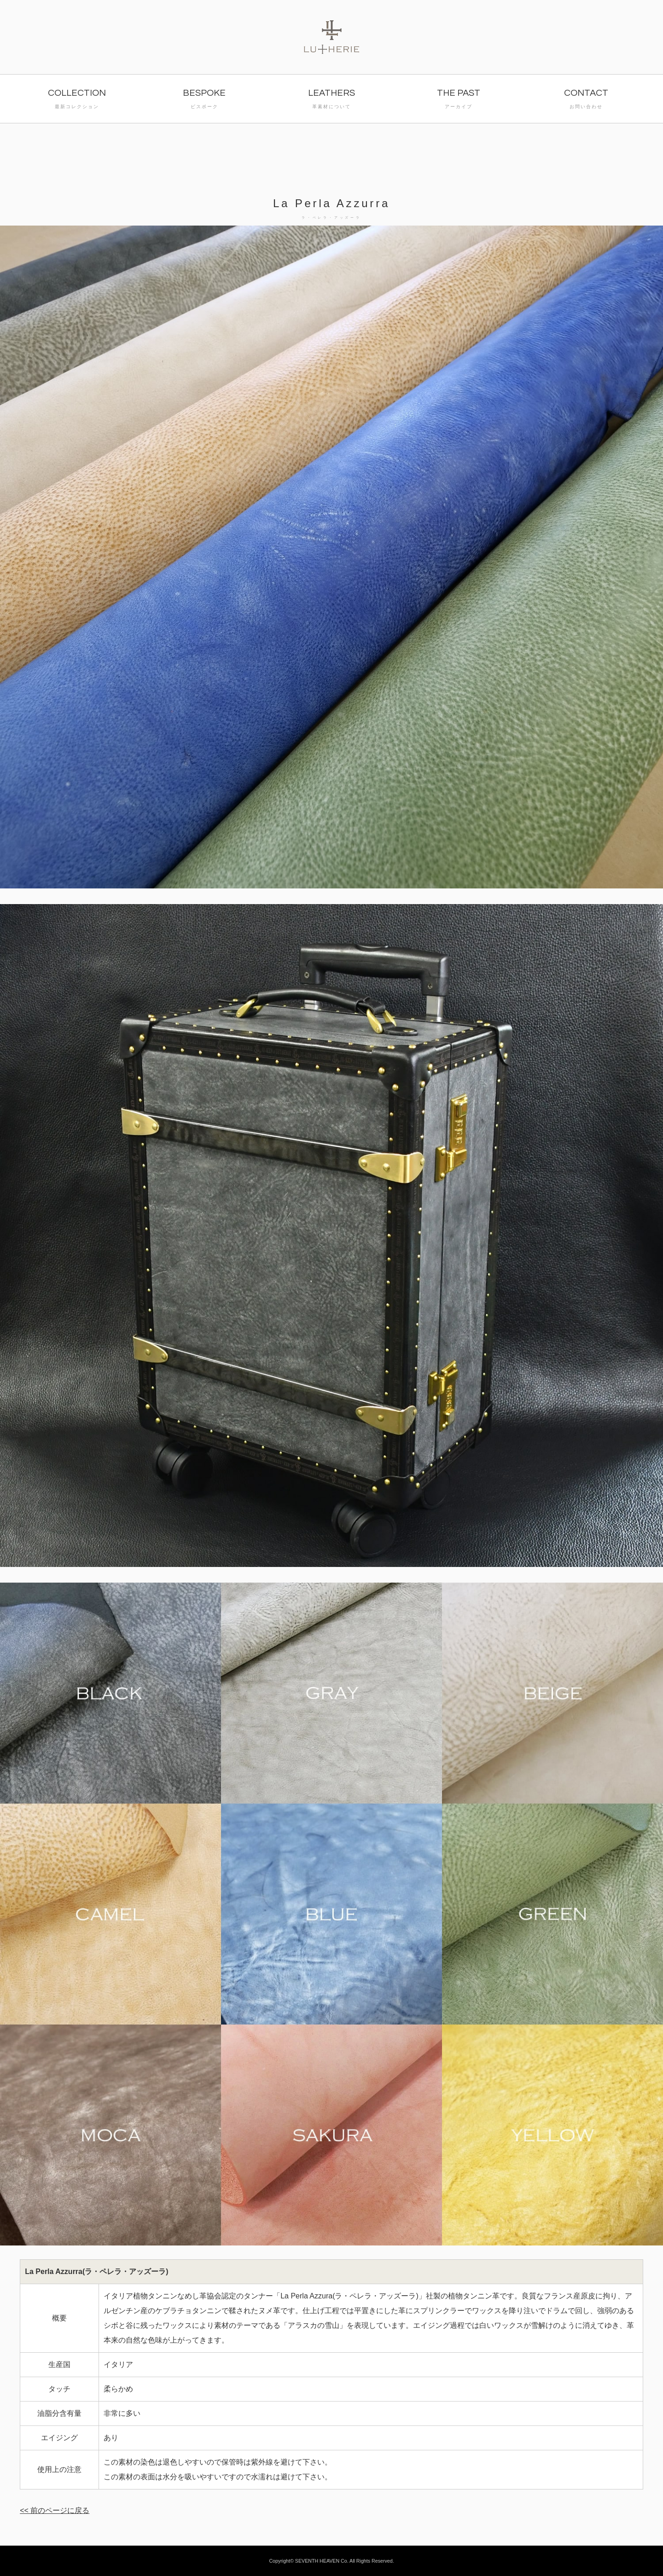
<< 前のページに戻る (54, 2510)
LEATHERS (331, 99)
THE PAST (458, 99)
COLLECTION (76, 99)
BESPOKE (204, 99)
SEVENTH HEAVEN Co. (322, 2561)
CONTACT (586, 99)
